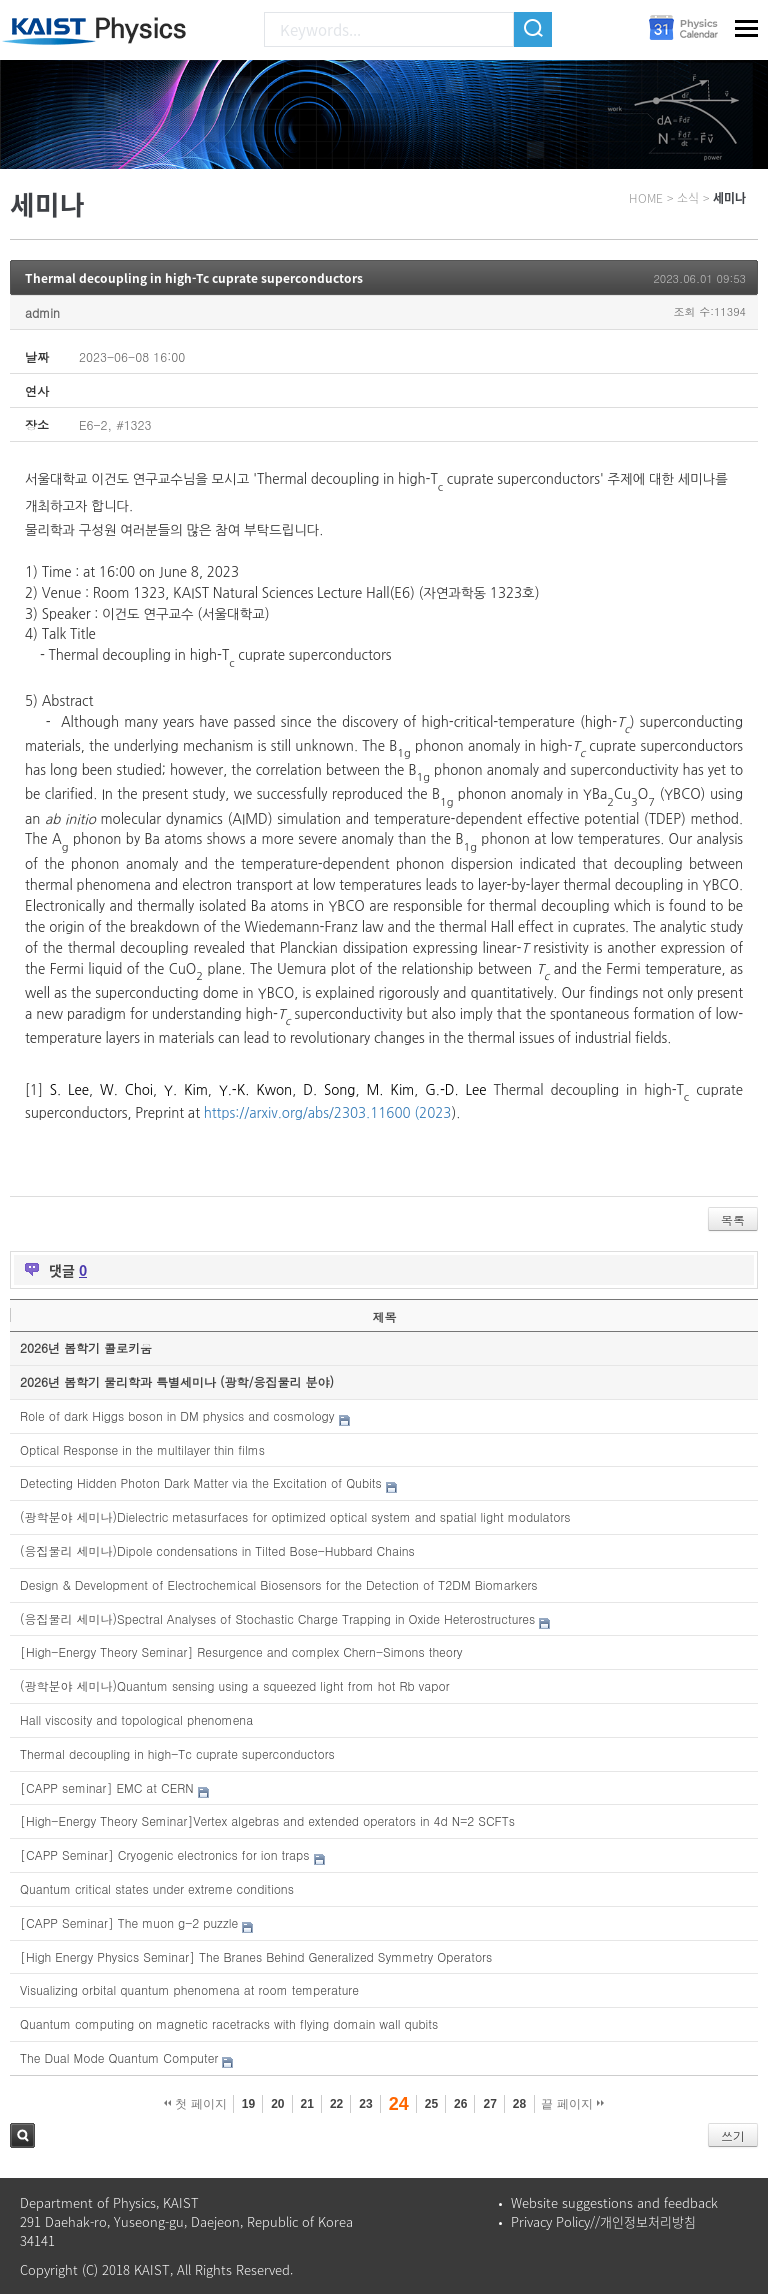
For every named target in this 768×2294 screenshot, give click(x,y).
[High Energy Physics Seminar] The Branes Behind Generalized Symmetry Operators (256, 1956)
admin (42, 312)
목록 (733, 1219)
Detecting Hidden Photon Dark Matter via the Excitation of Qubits (201, 1482)
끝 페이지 (572, 2104)
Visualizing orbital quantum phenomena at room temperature (189, 1989)
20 (277, 2104)
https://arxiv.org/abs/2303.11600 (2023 (328, 1113)
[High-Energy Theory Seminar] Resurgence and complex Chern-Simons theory (241, 1651)
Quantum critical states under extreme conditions (157, 1888)
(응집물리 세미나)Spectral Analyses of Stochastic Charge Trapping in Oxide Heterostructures (277, 1618)
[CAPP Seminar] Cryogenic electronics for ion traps (165, 1854)
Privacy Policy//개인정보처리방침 (603, 2221)
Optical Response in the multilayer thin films (142, 1449)
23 (365, 2104)
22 (336, 2104)
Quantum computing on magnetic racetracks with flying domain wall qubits (229, 2023)
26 (460, 2104)
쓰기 (733, 2135)
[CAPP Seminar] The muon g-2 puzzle (129, 1922)
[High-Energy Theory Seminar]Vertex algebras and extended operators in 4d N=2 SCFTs (267, 1820)
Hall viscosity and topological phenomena (136, 1719)
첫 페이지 (195, 2104)
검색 (22, 2135)
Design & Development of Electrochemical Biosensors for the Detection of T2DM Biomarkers (278, 1584)
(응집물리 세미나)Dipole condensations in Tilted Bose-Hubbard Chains (217, 1550)
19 (248, 2104)
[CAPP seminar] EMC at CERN (107, 1787)
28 (519, 2104)
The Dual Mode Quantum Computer (119, 2057)
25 (431, 2104)
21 (307, 2104)
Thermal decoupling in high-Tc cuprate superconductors (194, 278)
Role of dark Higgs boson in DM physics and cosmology (177, 1415)
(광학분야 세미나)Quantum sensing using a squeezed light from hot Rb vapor (235, 1685)
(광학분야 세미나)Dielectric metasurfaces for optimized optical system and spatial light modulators (295, 1516)
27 (489, 2104)
